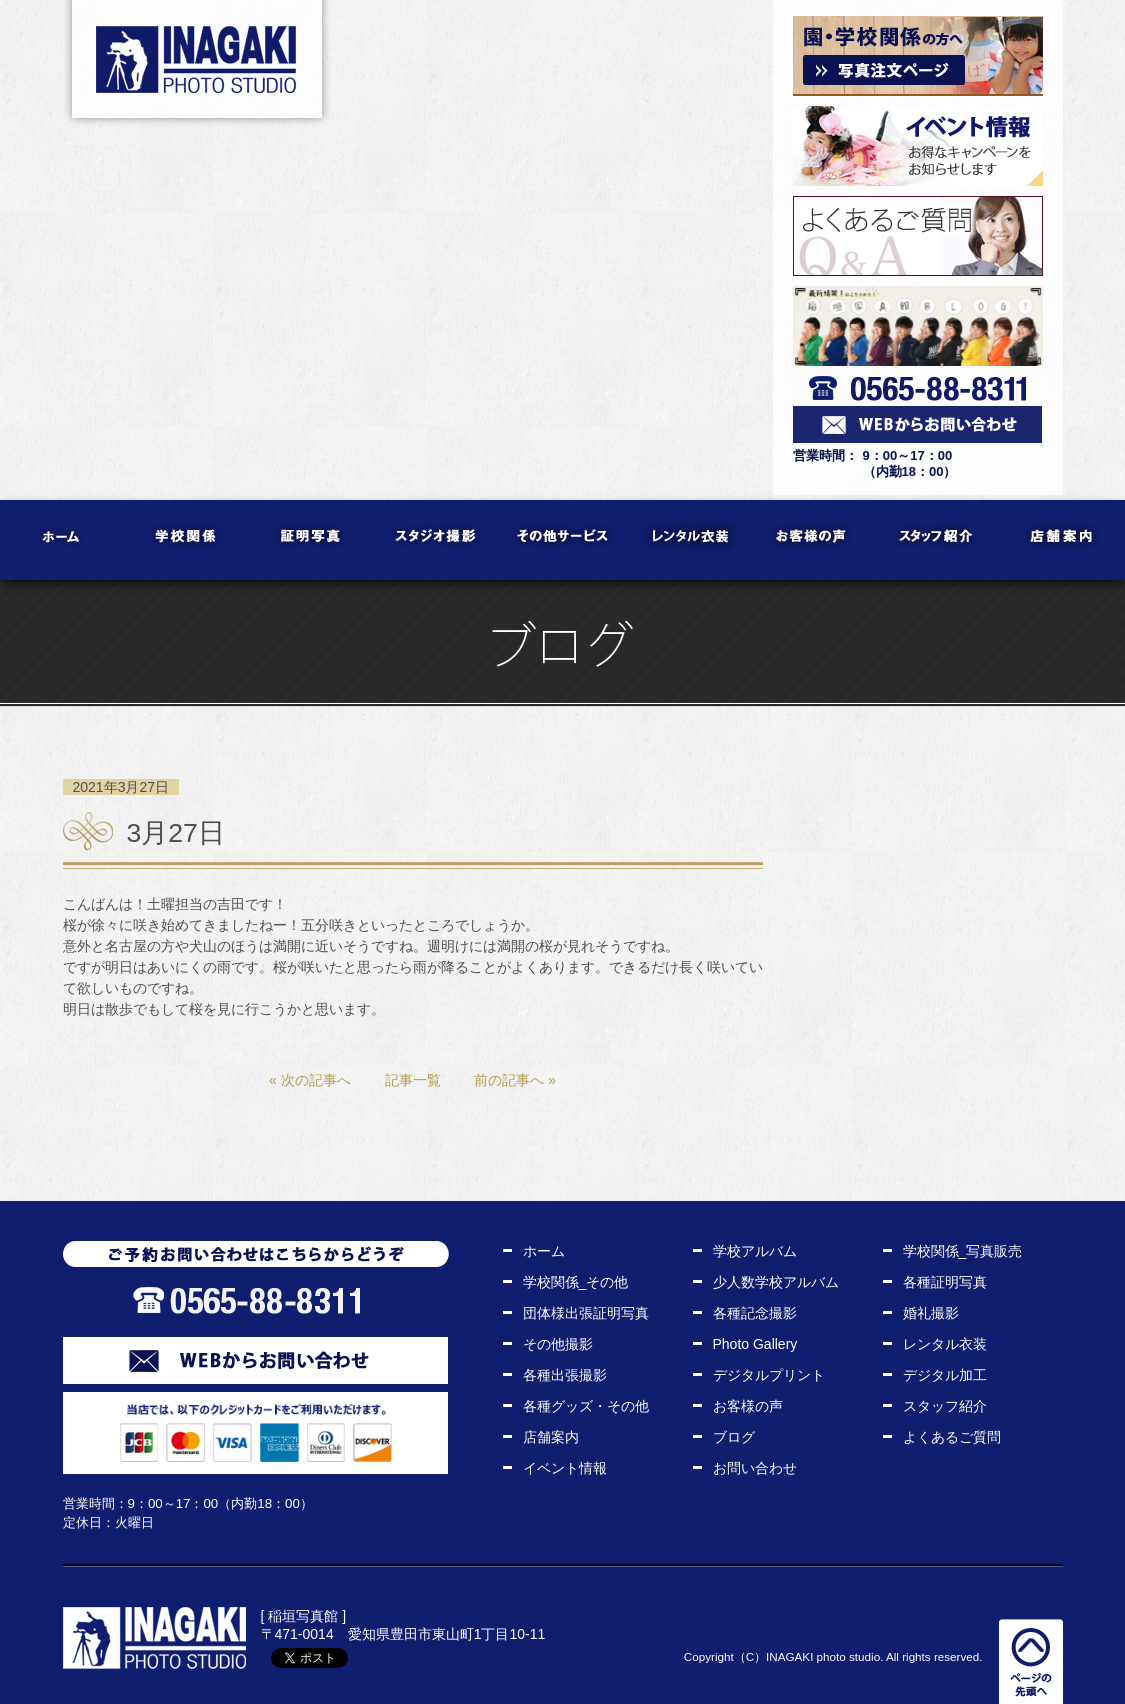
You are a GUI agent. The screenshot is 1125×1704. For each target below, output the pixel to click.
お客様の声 (812, 540)
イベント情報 (565, 1468)
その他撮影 (558, 1344)
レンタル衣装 (687, 540)
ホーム (62, 540)
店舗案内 (1062, 540)
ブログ (734, 1437)
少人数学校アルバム (776, 1282)
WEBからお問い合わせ (255, 1360)
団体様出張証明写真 (586, 1313)
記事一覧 (413, 1080)
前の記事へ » (515, 1080)
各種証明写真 (945, 1282)
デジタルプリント (769, 1375)
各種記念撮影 (755, 1313)
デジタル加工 (945, 1375)
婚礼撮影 (931, 1313)
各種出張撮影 (565, 1375)
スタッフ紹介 (937, 540)
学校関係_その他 (576, 1282)
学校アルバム (755, 1251)
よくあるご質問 (952, 1437)
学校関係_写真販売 (963, 1251)
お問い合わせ (755, 1468)
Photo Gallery (755, 1344)
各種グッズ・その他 (586, 1406)
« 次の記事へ (310, 1080)
